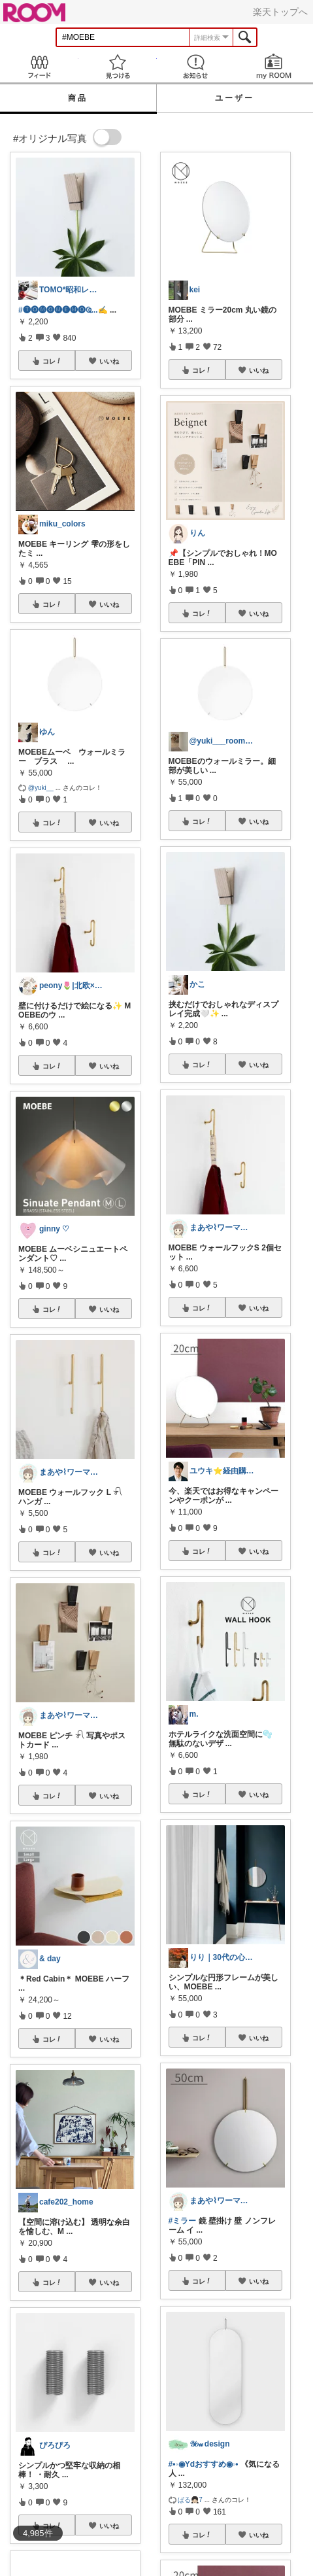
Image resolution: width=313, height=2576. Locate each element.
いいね (109, 361)
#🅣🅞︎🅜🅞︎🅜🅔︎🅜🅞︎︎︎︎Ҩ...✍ (63, 310)
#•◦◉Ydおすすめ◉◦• (204, 2464)
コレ (52, 361)
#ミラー (183, 2220)
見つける (117, 66)
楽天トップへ (280, 12)
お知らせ (196, 66)
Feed (39, 66)
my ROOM (274, 66)
